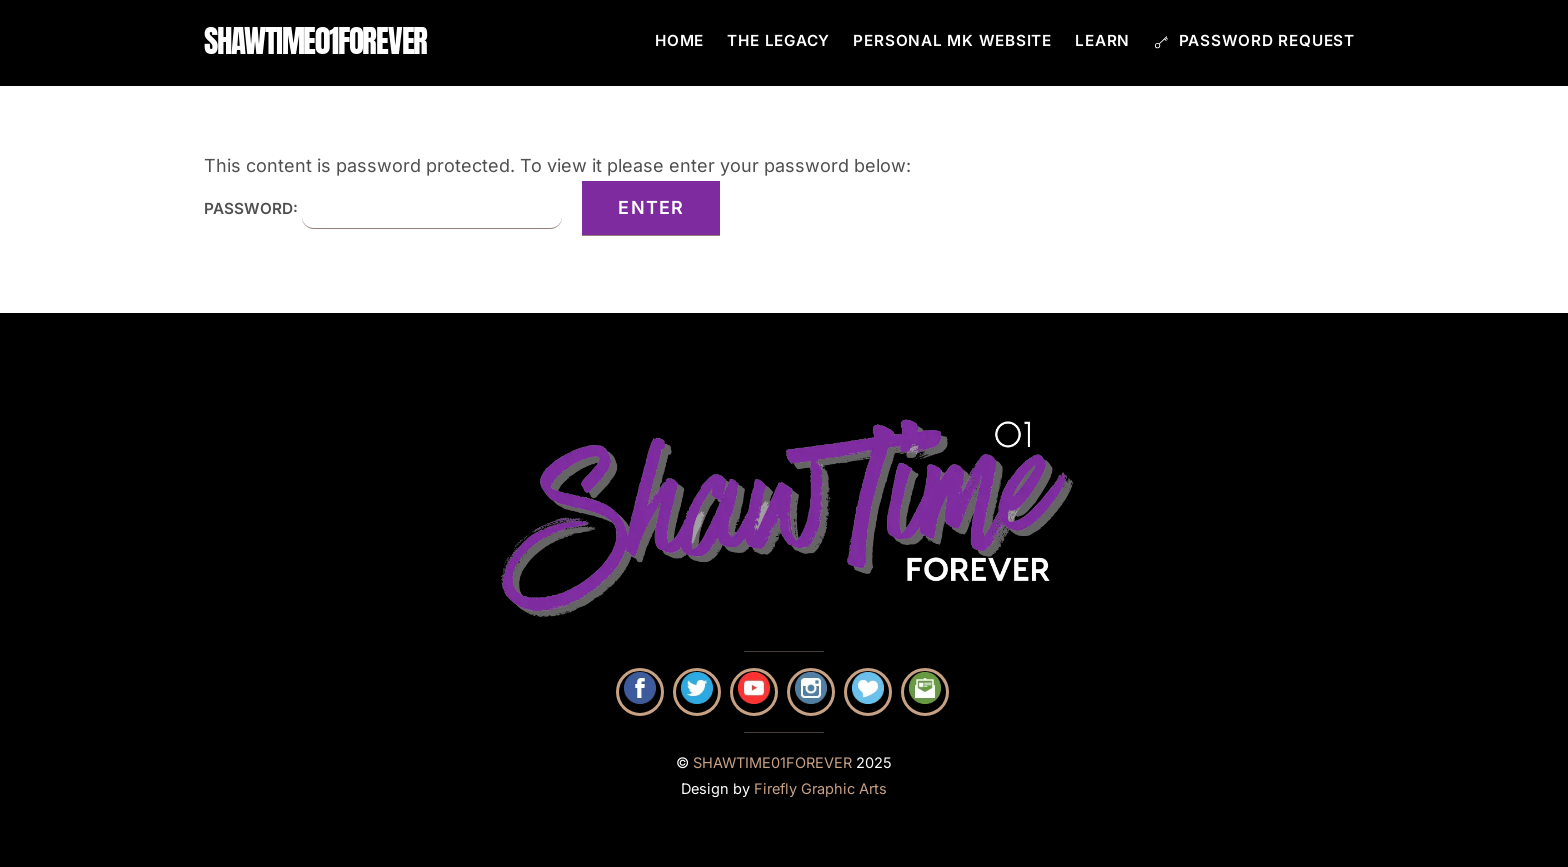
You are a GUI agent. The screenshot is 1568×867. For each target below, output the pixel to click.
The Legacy (778, 40)
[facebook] (640, 692)
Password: (383, 208)
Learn (1102, 40)
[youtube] (754, 692)
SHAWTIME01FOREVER (772, 763)
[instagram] (811, 692)
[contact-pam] (925, 692)
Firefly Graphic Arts (820, 789)
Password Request (1254, 40)
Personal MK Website (952, 40)
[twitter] (697, 692)
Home (679, 40)
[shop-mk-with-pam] (868, 692)
